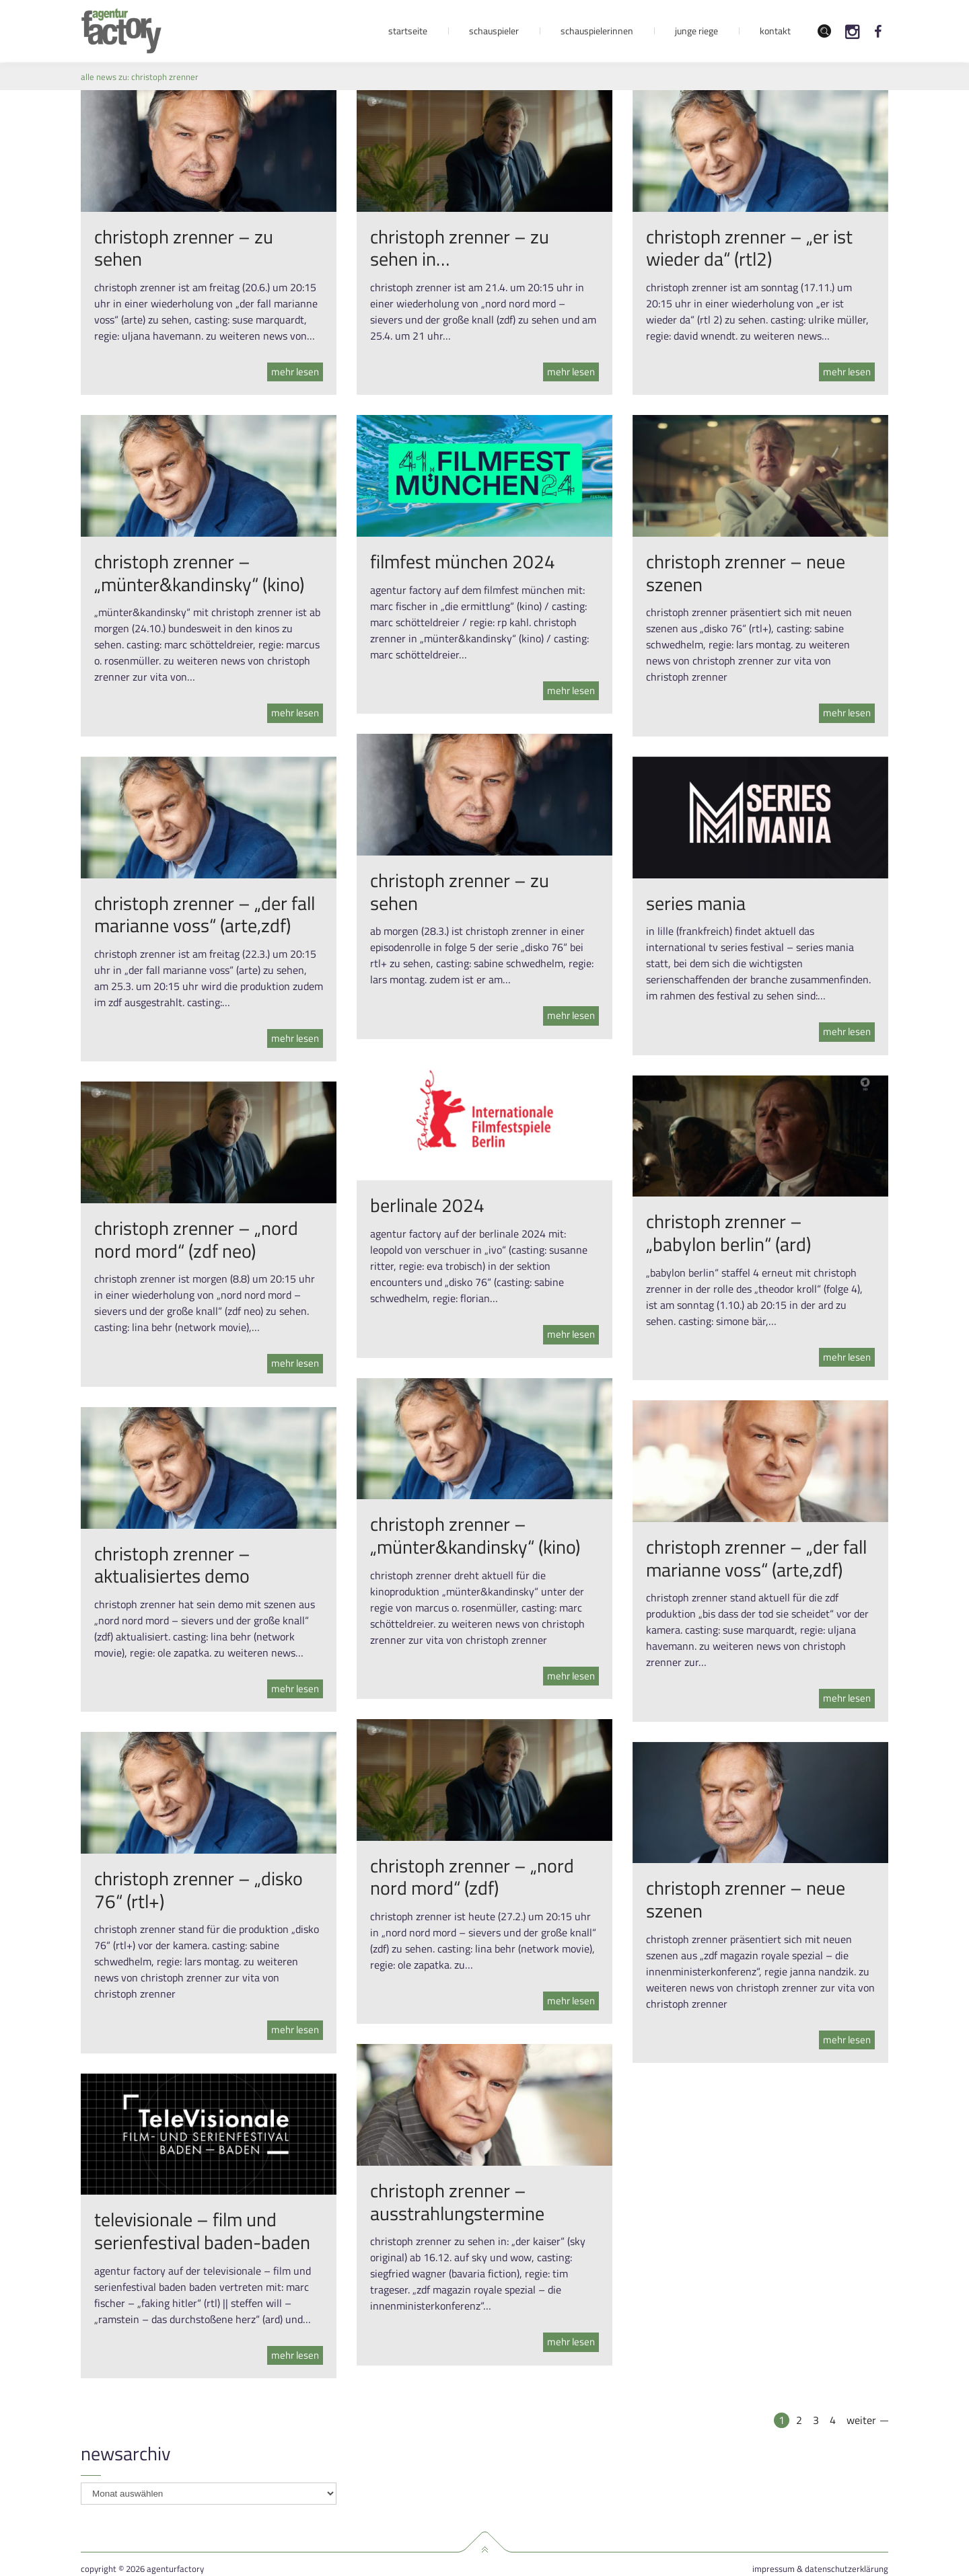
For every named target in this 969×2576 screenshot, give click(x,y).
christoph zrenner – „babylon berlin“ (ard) (728, 1232)
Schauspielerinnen (597, 31)
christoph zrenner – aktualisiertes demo (172, 1565)
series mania (696, 902)
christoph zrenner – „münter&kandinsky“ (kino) (199, 573)
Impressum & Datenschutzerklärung (820, 2569)
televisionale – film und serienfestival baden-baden (202, 2231)
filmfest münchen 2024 (462, 561)
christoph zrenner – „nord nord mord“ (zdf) (472, 1877)
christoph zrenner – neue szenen (745, 573)
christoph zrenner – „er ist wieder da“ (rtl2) (749, 248)
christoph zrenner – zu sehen (183, 248)
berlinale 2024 (427, 1204)
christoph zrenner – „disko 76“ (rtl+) (198, 1890)
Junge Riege (696, 31)
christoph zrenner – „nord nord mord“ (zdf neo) (196, 1239)
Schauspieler (494, 31)
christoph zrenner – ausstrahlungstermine (457, 2202)
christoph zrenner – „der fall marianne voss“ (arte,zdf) (204, 914)
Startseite (407, 31)
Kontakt (775, 31)
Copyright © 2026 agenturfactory (142, 2569)
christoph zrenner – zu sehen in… (459, 248)
